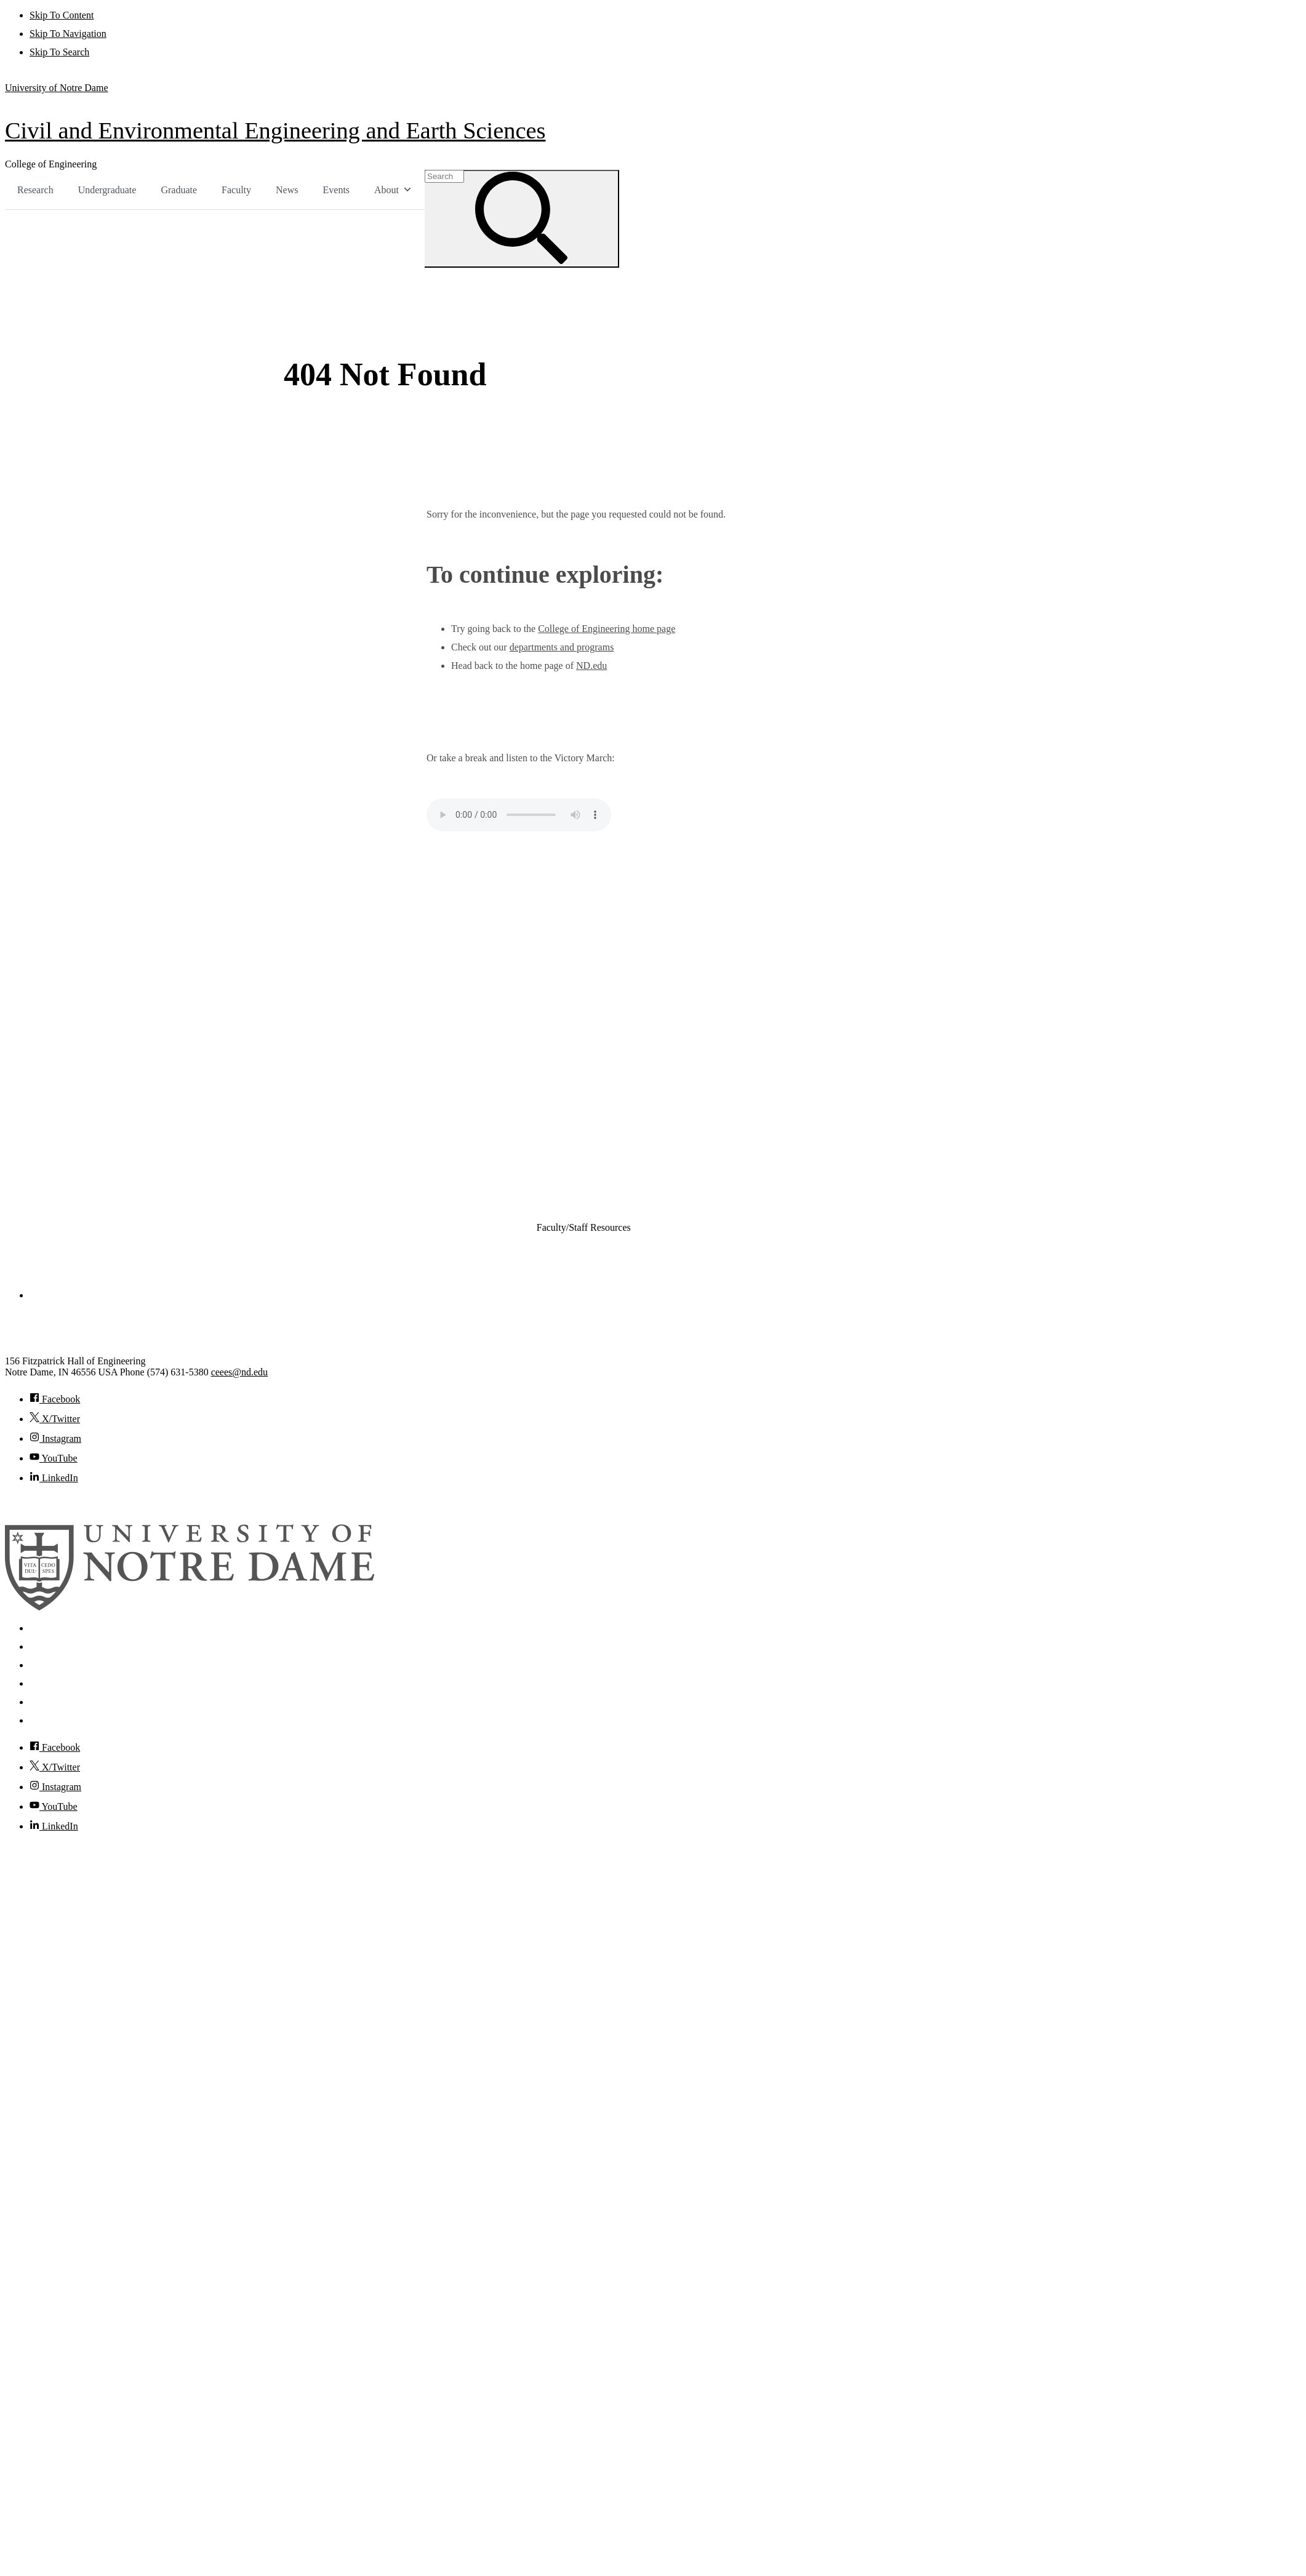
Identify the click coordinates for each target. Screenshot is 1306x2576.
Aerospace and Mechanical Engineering (591, 1033)
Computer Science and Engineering (583, 1088)
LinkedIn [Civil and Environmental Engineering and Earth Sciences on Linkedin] (54, 1476)
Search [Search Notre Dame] (43, 1627)
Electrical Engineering (560, 1106)
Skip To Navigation (68, 33)
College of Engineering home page (606, 627)
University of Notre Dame (56, 87)
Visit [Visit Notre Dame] (39, 1700)
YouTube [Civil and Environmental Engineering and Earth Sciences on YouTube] (54, 1457)
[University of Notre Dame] (189, 1606)
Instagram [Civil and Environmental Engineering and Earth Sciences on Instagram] (55, 1437)
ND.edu (591, 664)
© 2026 (19, 1502)
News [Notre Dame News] (41, 1663)
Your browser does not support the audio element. (519, 813)
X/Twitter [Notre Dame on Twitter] (55, 1766)
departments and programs (562, 646)
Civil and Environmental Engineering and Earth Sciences (275, 130)
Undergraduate (107, 190)
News (287, 190)
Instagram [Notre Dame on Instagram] (55, 1785)
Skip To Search (59, 52)
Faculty (236, 190)
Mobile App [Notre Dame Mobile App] (53, 1645)
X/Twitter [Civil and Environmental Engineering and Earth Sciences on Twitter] (55, 1417)
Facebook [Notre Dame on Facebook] (55, 1746)
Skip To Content (62, 15)
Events (336, 190)
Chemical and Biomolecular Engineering (592, 1051)
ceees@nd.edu (239, 1371)
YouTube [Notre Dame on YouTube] (54, 1805)
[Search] (530, 218)
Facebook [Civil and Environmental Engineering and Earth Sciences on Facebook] (55, 1398)
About (393, 190)
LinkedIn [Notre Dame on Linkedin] (54, 1825)
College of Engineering (51, 164)
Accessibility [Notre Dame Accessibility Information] (55, 1719)
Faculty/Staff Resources (584, 1226)
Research (35, 190)
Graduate (179, 190)
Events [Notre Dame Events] (43, 1682)
